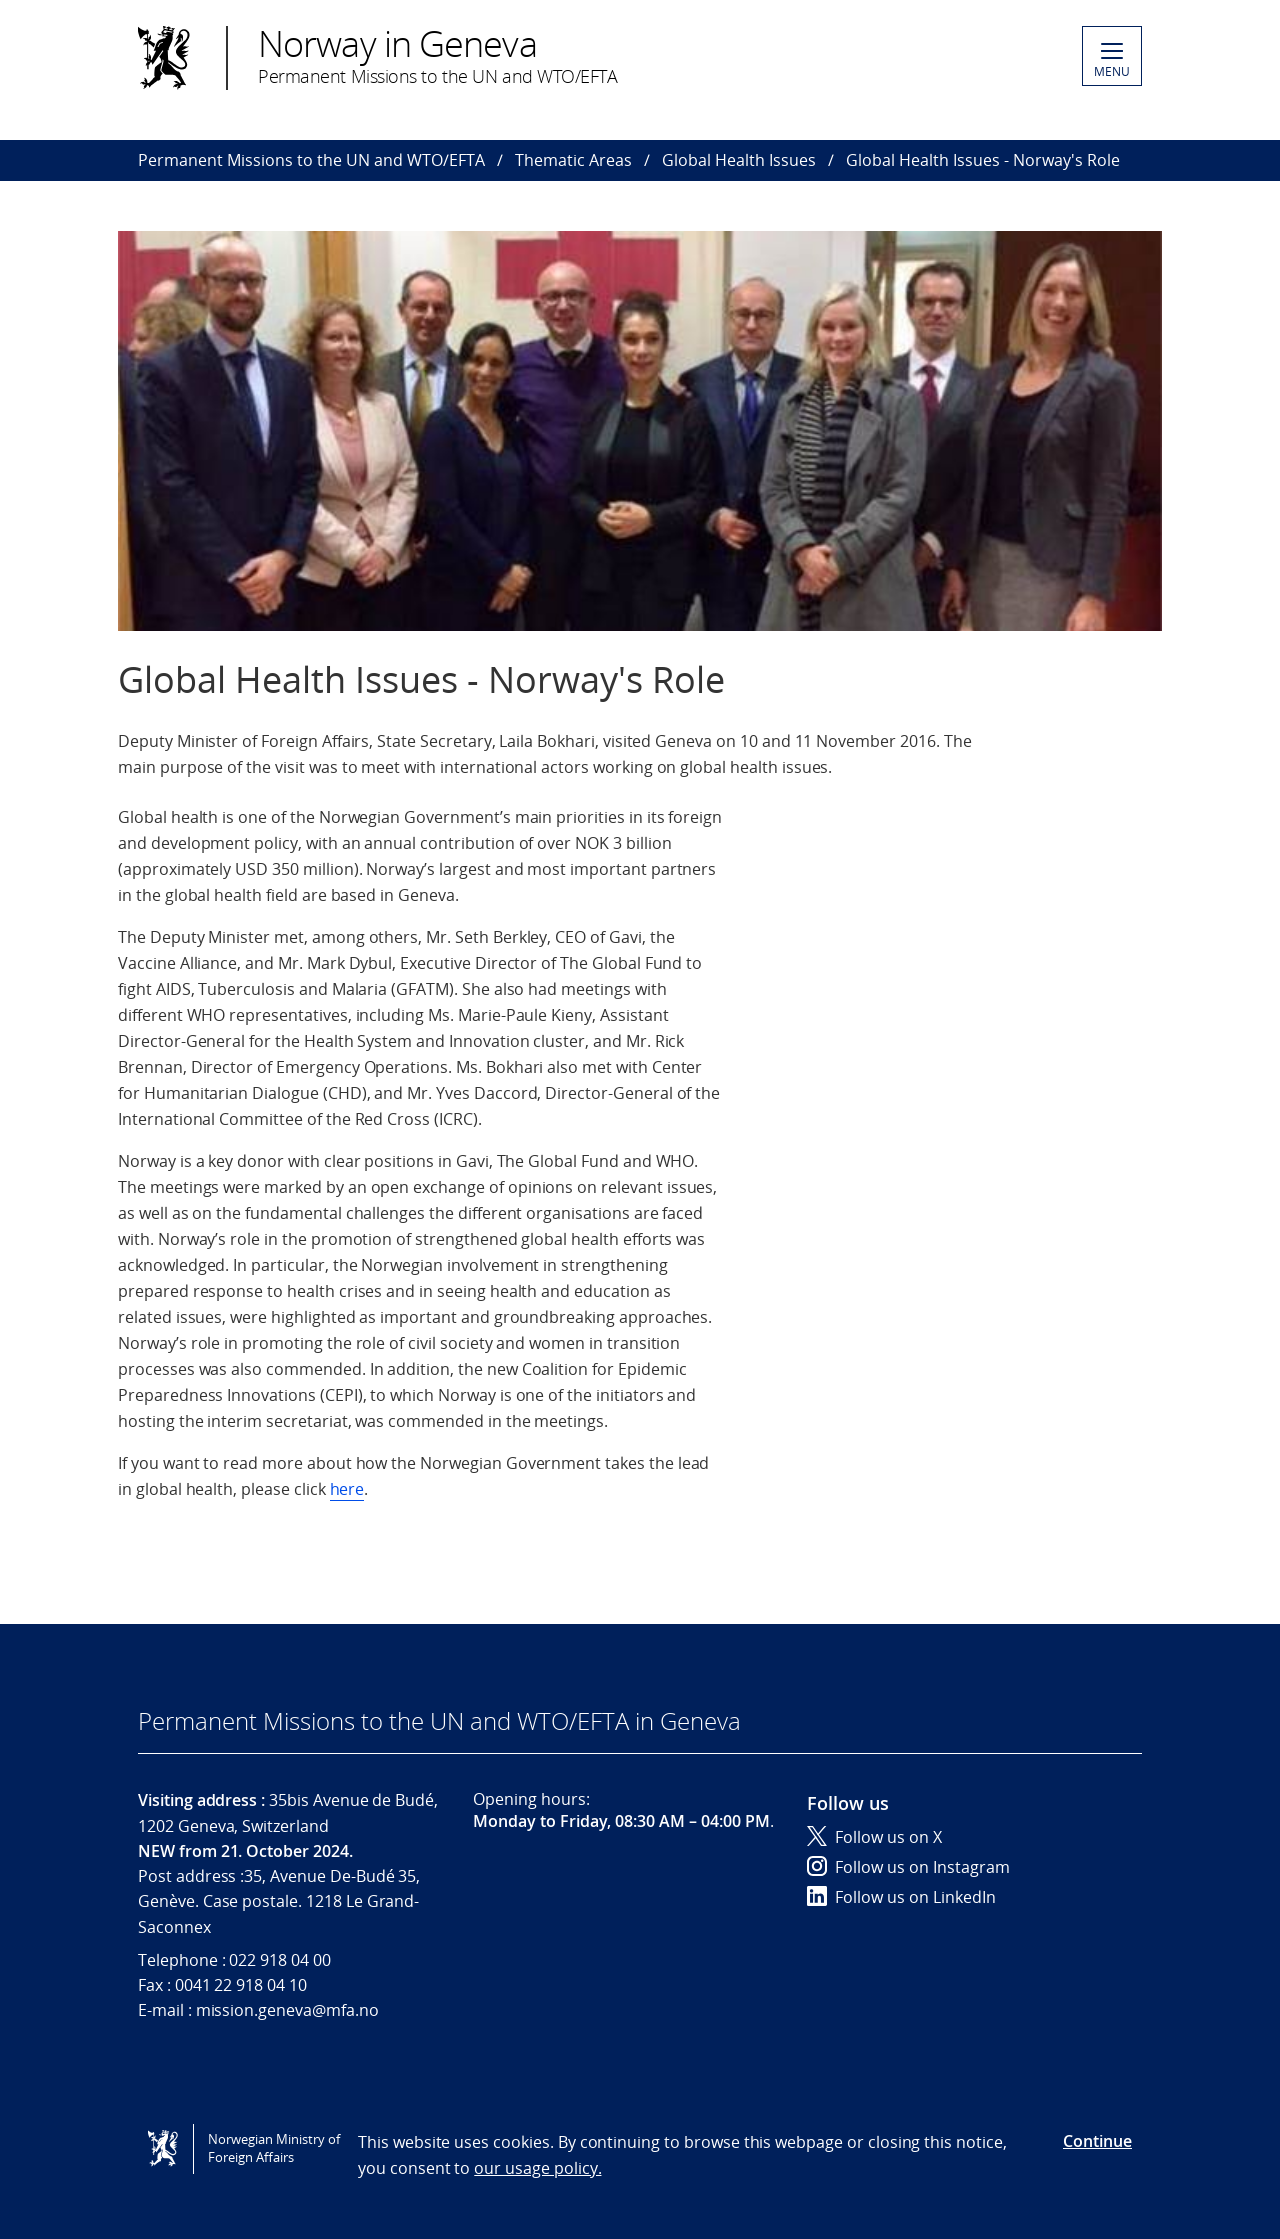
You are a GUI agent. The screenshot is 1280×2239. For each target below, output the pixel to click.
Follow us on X (874, 1837)
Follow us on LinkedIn (901, 1897)
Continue (1097, 2141)
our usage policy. (537, 2168)
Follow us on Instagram (908, 1867)
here (347, 1489)
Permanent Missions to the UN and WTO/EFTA (311, 160)
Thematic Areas (573, 160)
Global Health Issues (739, 160)
